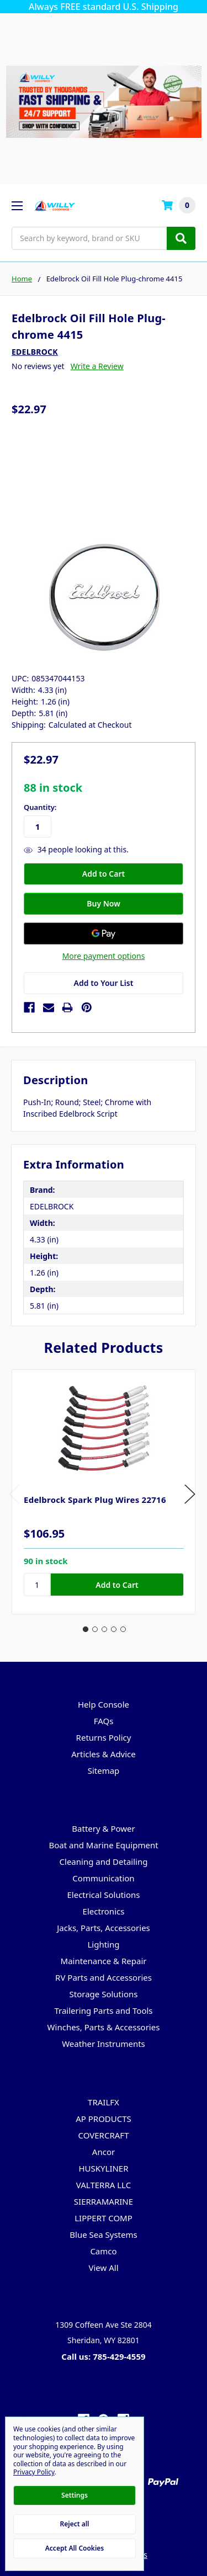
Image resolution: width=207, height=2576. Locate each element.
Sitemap (104, 1770)
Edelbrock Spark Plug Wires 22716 (95, 1499)
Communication (103, 1878)
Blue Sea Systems (103, 2234)
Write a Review (97, 366)
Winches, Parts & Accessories (103, 2027)
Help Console (103, 1704)
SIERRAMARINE (103, 2201)
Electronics (104, 1911)
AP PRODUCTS (103, 2118)
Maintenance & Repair (104, 1960)
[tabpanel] (103, 1492)
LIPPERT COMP (103, 2217)
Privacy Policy (34, 2472)
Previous (14, 1494)
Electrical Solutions (103, 1894)
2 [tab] (95, 1629)
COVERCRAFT (103, 2135)
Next (190, 1494)
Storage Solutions (104, 1993)
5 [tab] (123, 1629)
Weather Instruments (103, 2043)
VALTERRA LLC (103, 2184)
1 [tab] (85, 1629)
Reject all (74, 2524)
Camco (103, 2251)
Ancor (103, 2151)
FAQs (104, 1720)
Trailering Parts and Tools (103, 2010)
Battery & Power (103, 1828)
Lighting (103, 1944)
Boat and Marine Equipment (103, 1844)
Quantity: (40, 807)
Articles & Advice (103, 1753)
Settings (74, 2495)
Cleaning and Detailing (104, 1861)
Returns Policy (103, 1737)
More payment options (103, 956)
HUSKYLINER (103, 2168)
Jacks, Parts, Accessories (103, 1927)
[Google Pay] (103, 933)
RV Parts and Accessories (103, 1977)
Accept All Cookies (74, 2548)
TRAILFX (103, 2102)
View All (103, 2267)
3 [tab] (104, 1629)
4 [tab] (113, 1629)
